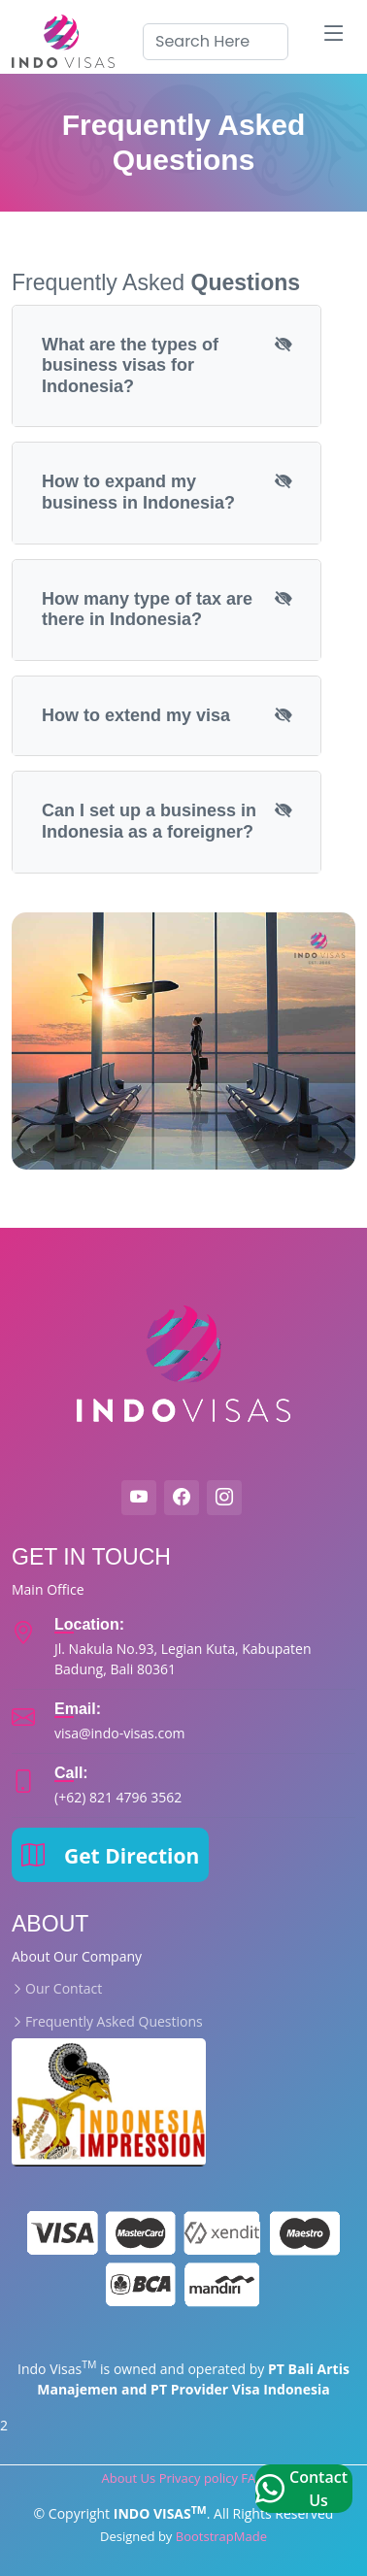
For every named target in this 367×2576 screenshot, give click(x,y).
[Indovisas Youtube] (138, 1497)
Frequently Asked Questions (114, 2022)
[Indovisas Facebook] (181, 1497)
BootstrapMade (221, 2536)
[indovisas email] (119, 1721)
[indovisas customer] (118, 1785)
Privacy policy (198, 2478)
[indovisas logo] (66, 41)
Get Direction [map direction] (110, 1854)
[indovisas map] (204, 1647)
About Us (129, 2478)
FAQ (253, 2478)
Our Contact (63, 1989)
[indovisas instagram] (224, 1497)
